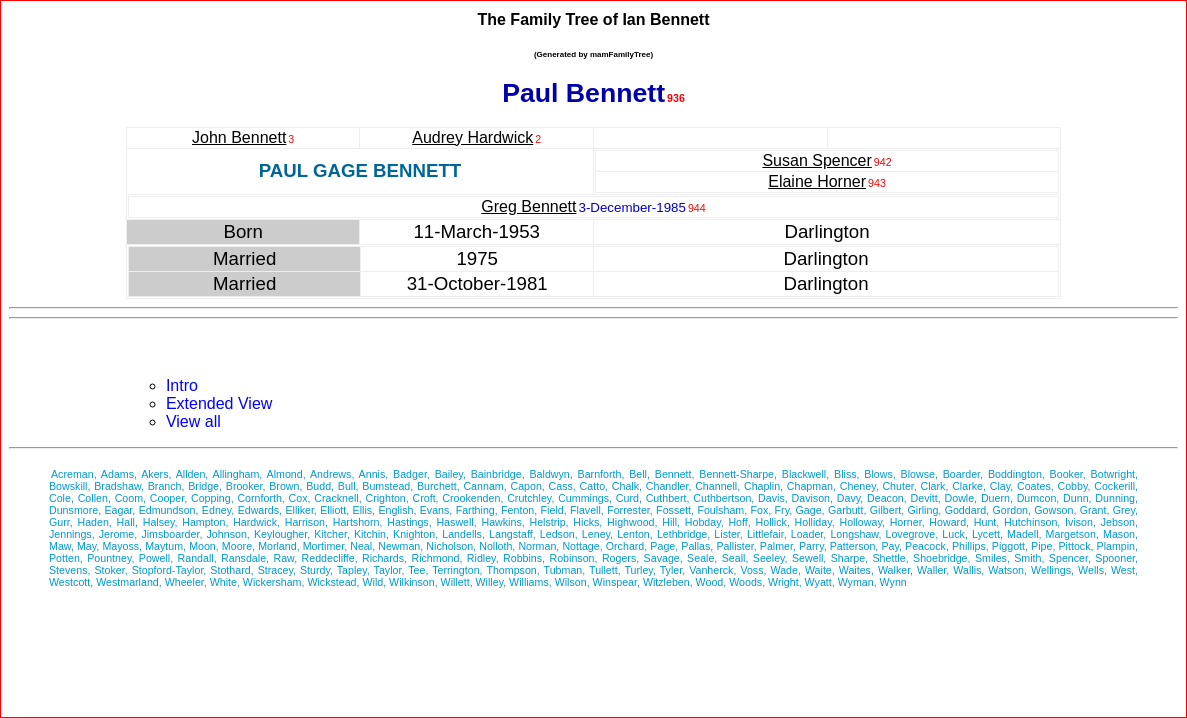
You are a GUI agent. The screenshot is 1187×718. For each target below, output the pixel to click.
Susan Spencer (816, 160)
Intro (182, 385)
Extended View (219, 403)
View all (193, 421)
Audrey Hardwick (472, 137)
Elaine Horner (817, 181)
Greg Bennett (528, 206)
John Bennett (239, 137)
